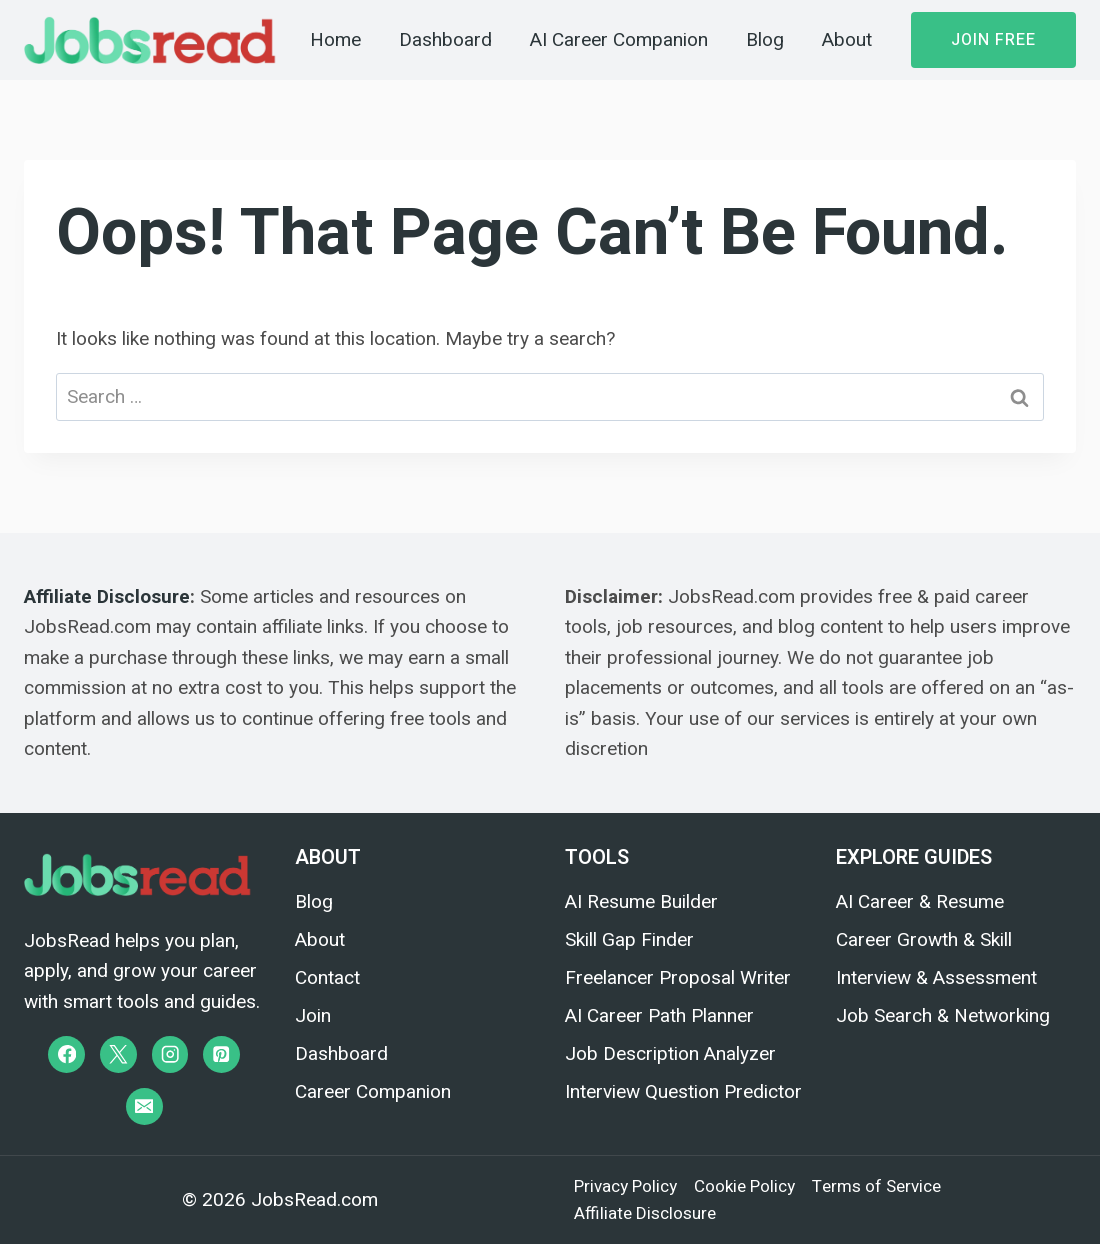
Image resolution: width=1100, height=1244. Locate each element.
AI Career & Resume (920, 901)
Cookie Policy (744, 1186)
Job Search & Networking (943, 1015)
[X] (118, 1054)
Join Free (993, 40)
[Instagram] (170, 1054)
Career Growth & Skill (924, 939)
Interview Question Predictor (683, 1091)
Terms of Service (876, 1186)
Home (335, 40)
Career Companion (373, 1091)
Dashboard (445, 40)
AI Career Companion (619, 40)
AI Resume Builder (641, 901)
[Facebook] (66, 1054)
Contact (327, 977)
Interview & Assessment (936, 977)
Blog (765, 40)
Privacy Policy (625, 1186)
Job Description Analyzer (670, 1053)
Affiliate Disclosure (107, 596)
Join (313, 1015)
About (847, 40)
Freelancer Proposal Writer (678, 977)
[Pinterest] (221, 1054)
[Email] (144, 1106)
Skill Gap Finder (629, 939)
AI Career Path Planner (659, 1015)
